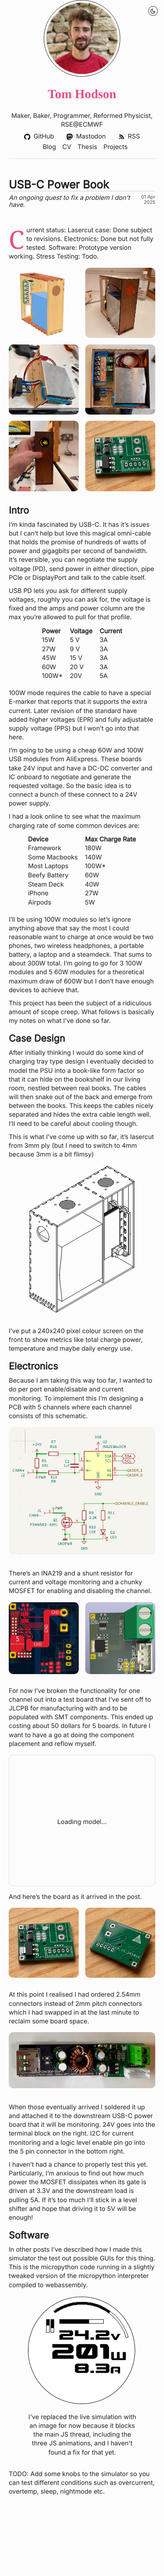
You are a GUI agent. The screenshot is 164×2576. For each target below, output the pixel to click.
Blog (49, 147)
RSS (129, 136)
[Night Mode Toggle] (153, 11)
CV (66, 147)
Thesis (87, 147)
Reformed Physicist (122, 116)
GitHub (39, 136)
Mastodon (85, 136)
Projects (115, 147)
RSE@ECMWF (82, 124)
